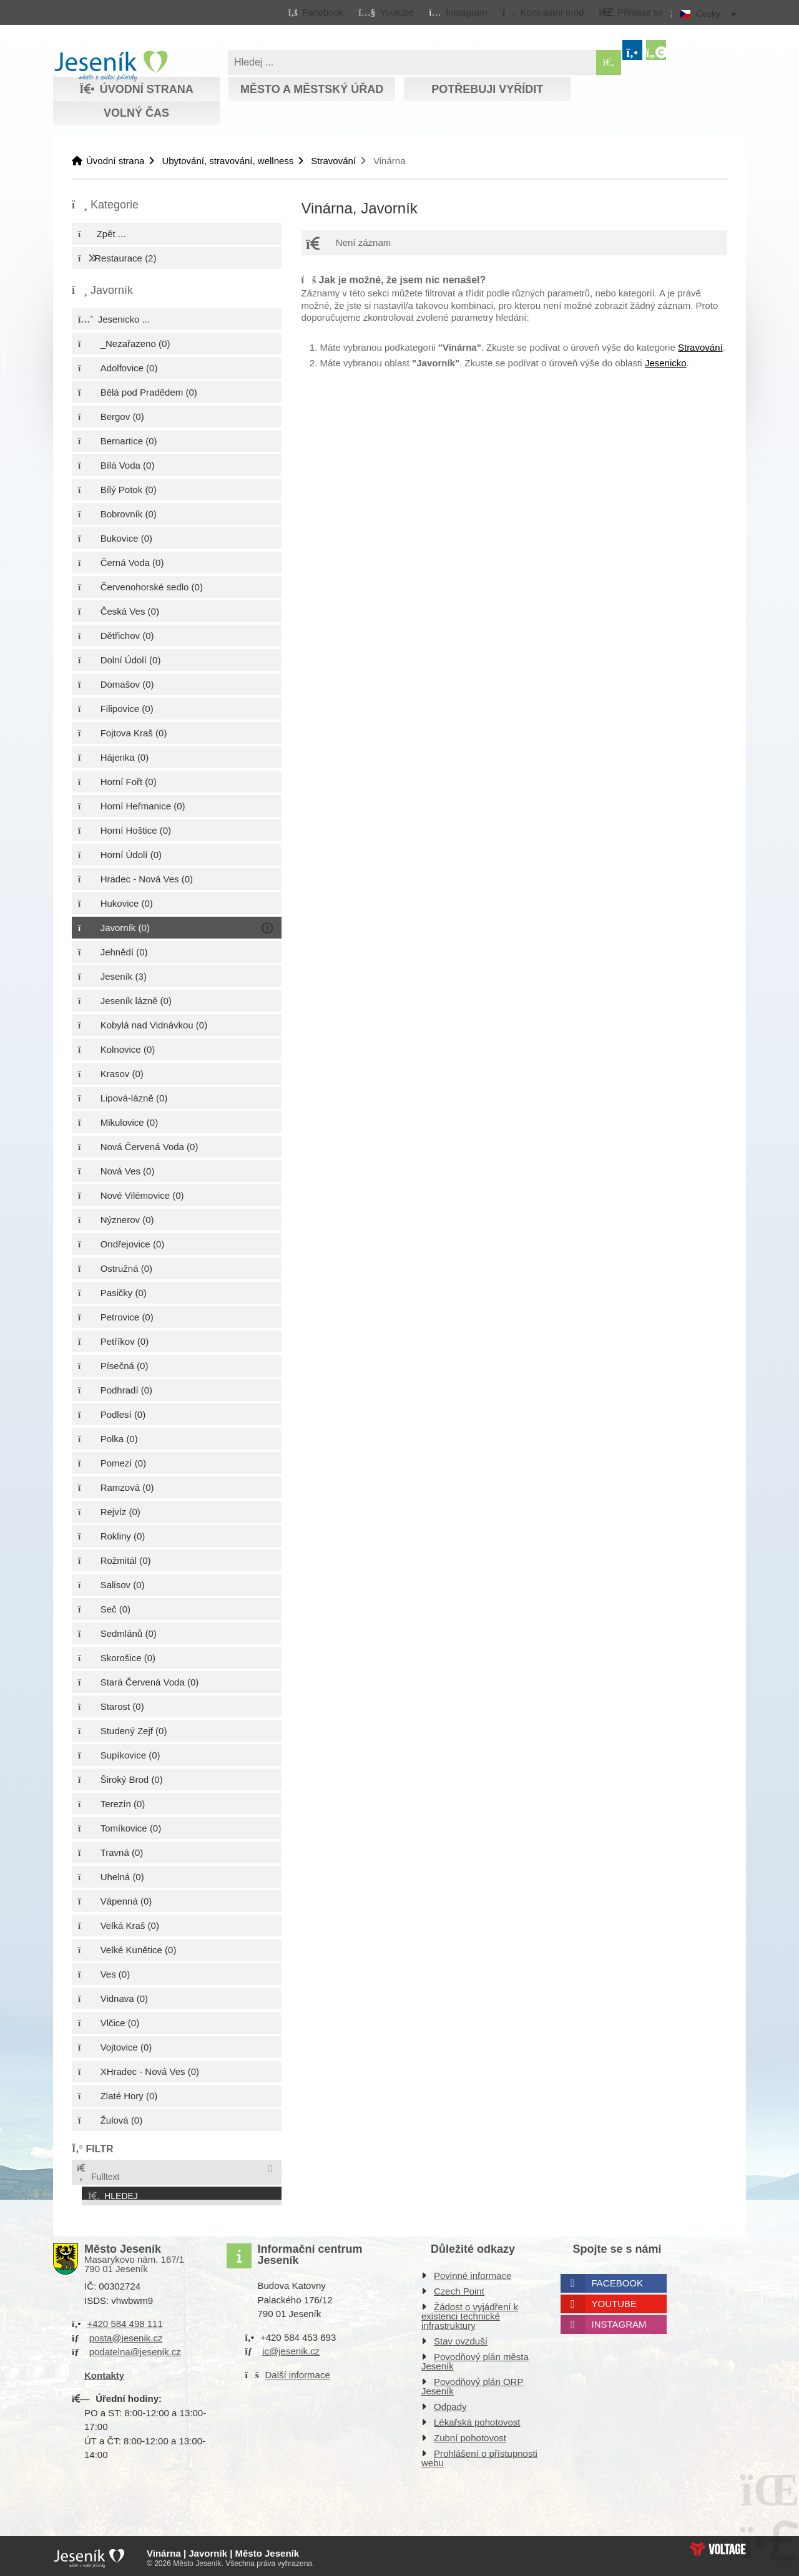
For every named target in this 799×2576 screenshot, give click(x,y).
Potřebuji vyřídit (487, 89)
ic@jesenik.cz (291, 2348)
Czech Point (459, 2288)
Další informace (297, 2371)
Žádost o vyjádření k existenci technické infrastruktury (469, 2313)
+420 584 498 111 (124, 2320)
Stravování (333, 160)
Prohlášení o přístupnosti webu (479, 2455)
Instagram (619, 2321)
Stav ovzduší (461, 2338)
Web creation (718, 2545)
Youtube (614, 2300)
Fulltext (97, 2173)
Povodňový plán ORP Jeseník (472, 2383)
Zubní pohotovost (470, 2434)
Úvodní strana (111, 66)
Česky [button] (708, 14)
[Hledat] (608, 62)
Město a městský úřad (311, 89)
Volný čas (136, 113)
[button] (543, 11)
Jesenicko (666, 363)
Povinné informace (472, 2272)
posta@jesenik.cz (126, 2334)
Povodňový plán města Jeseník (475, 2358)
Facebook (618, 2280)
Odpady (450, 2403)
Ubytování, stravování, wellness (227, 160)
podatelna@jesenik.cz (135, 2348)
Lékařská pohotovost (477, 2419)
